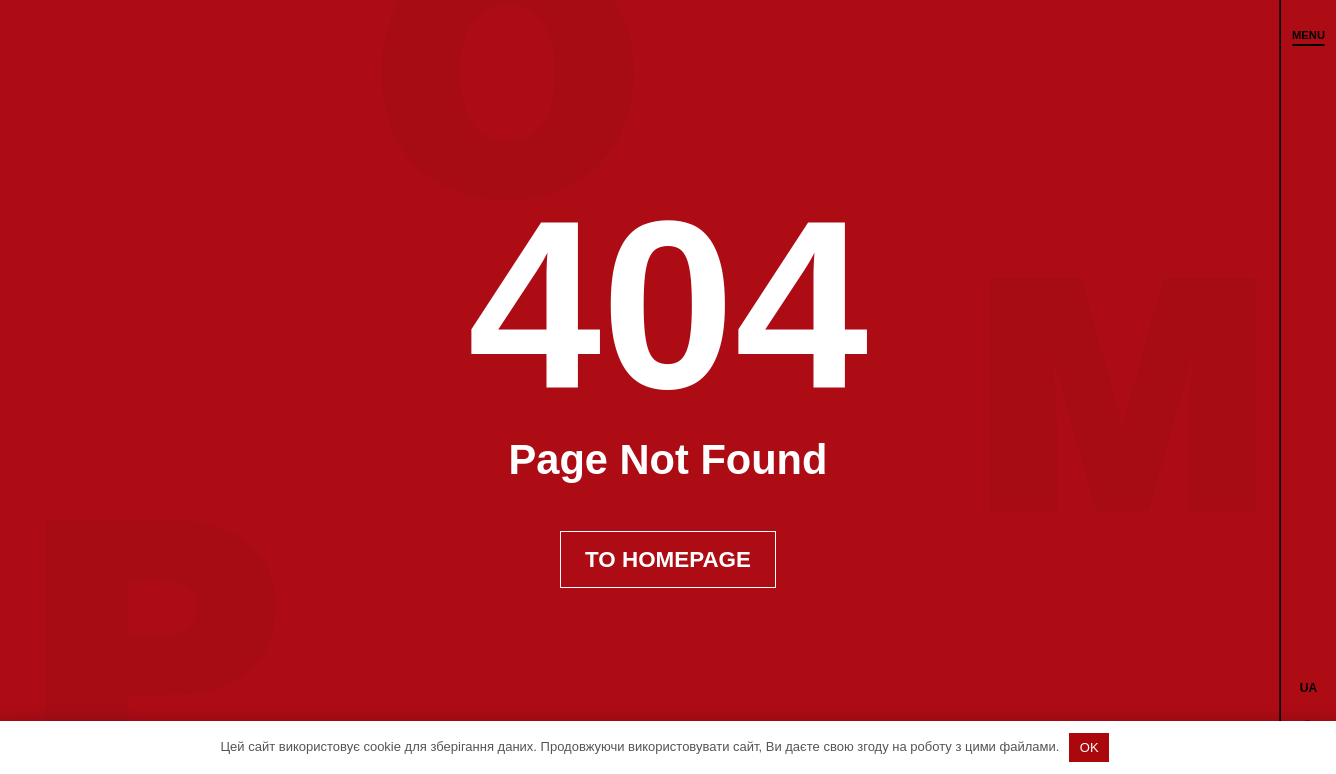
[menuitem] (1308, 687)
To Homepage (668, 559)
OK (1089, 747)
